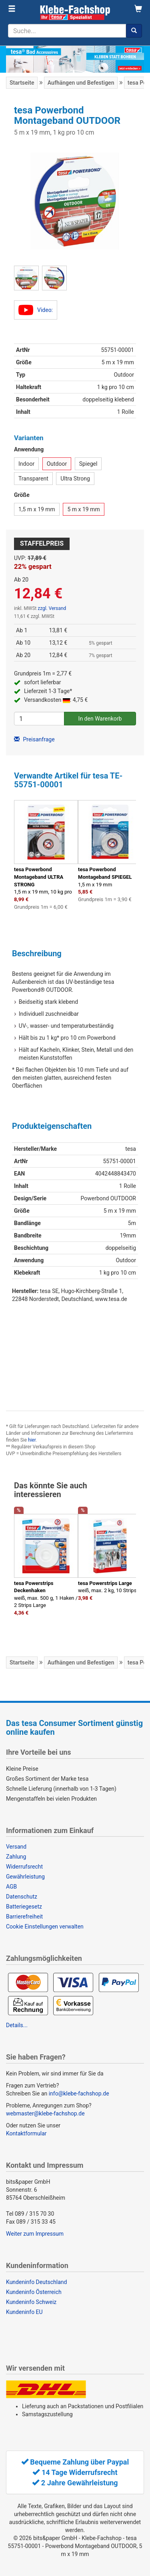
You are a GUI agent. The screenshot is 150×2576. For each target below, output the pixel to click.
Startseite (22, 82)
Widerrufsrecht (24, 1866)
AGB (11, 1886)
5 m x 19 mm (83, 509)
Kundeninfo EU (24, 2312)
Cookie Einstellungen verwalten (45, 1926)
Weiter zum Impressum (35, 2233)
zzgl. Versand (52, 608)
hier (32, 1440)
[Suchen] (134, 31)
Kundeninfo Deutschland (36, 2282)
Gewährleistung (25, 1876)
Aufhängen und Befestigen (81, 82)
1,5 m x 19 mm (36, 509)
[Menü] (12, 9)
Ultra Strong (75, 478)
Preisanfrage (34, 739)
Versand (16, 1846)
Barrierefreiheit (24, 1916)
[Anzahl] (39, 718)
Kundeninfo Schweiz (31, 2302)
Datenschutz (21, 1896)
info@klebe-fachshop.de (79, 2093)
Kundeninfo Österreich (34, 2292)
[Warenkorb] (138, 9)
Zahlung (16, 1856)
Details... (17, 2025)
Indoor (26, 464)
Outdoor (57, 464)
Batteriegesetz (24, 1906)
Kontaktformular (26, 2133)
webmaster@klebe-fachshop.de (45, 2113)
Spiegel (88, 464)
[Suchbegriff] (67, 31)
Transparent (33, 478)
